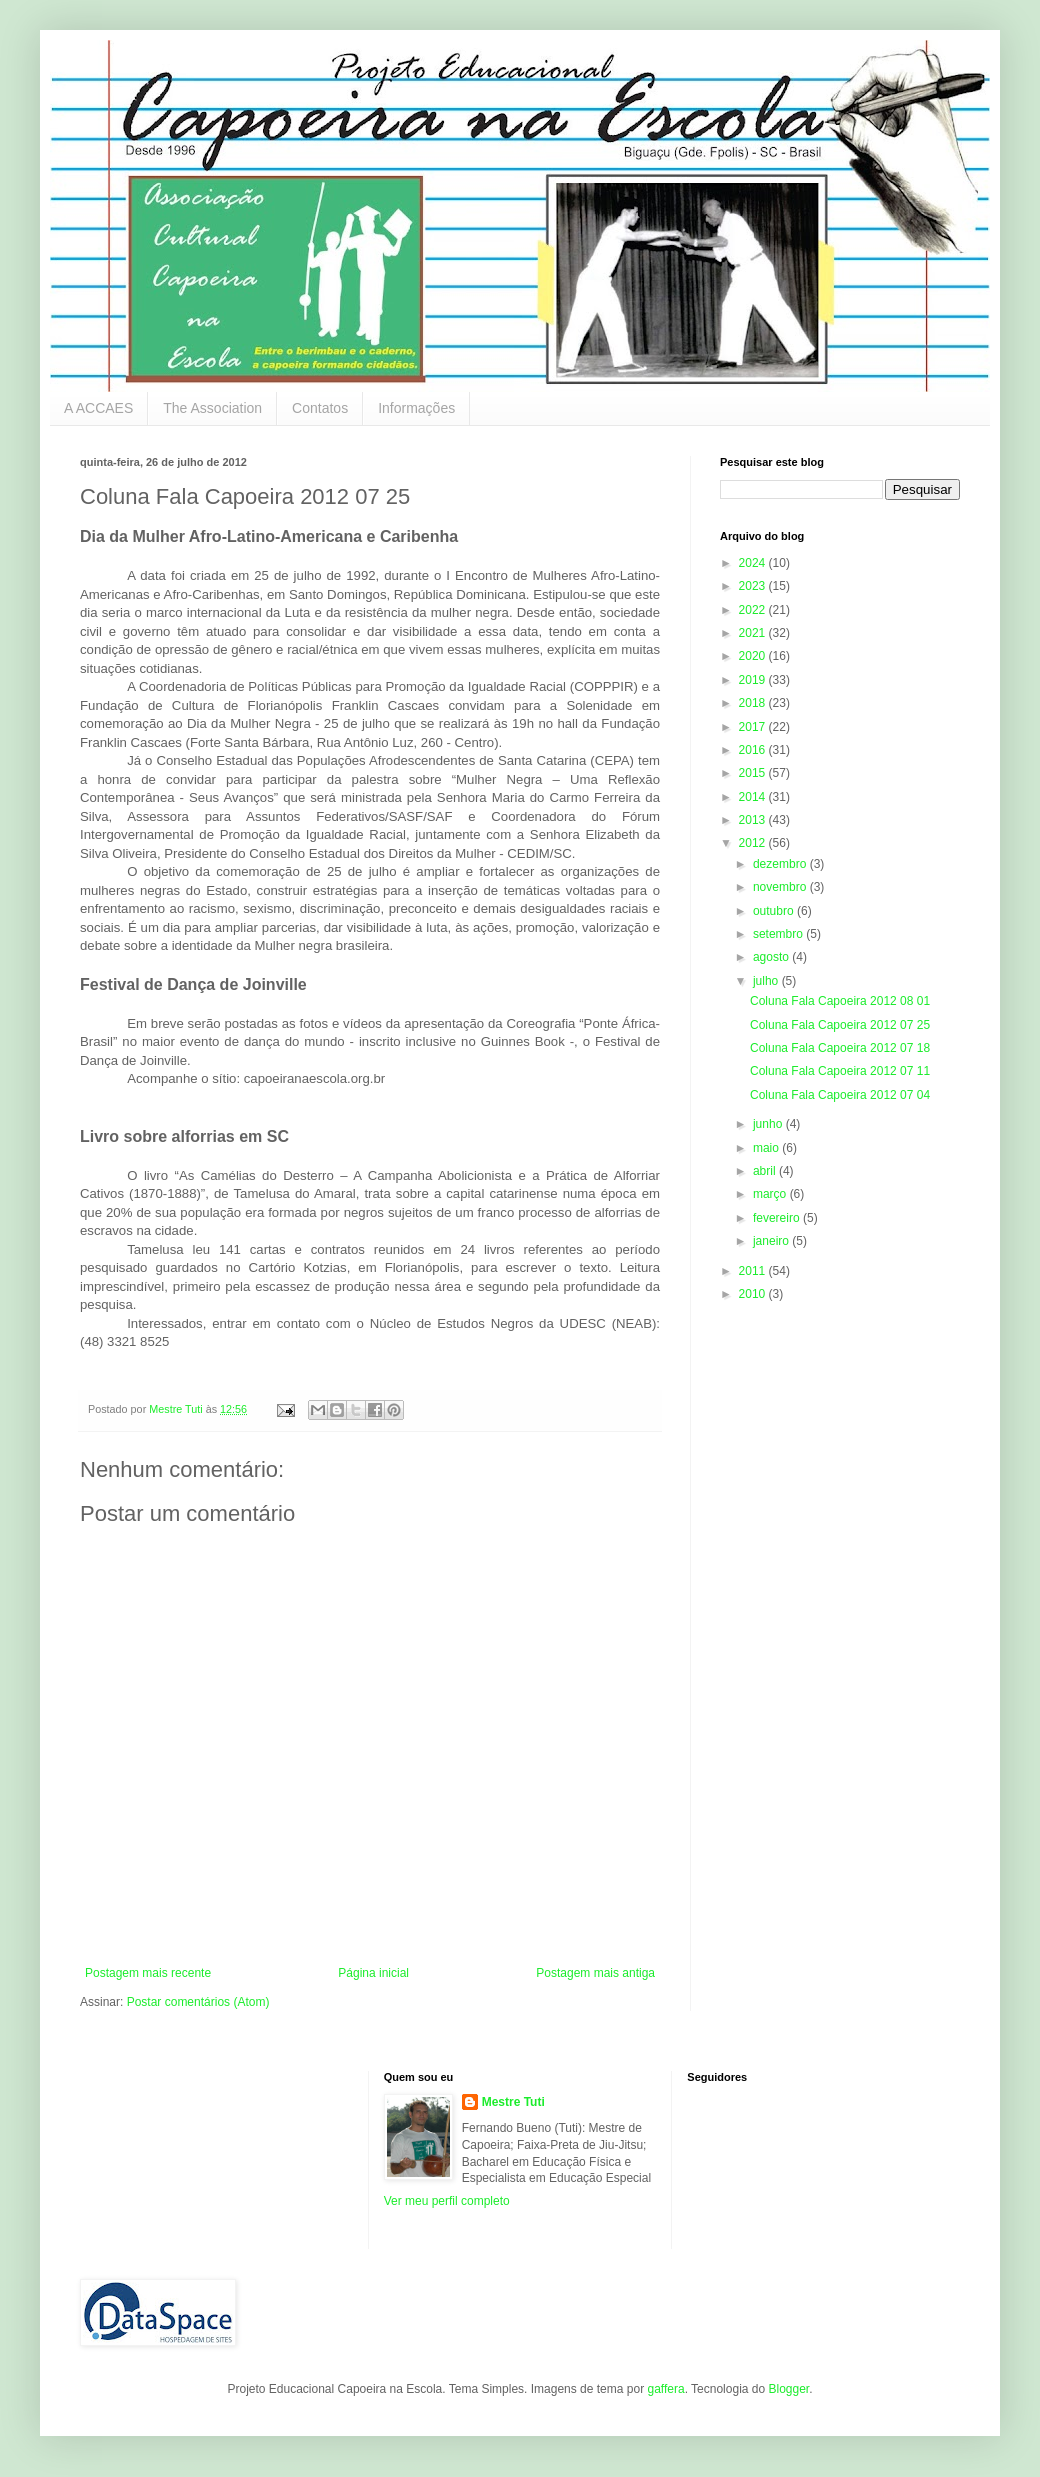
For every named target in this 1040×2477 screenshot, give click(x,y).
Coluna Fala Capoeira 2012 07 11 (840, 1071)
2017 (754, 727)
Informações (416, 408)
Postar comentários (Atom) (198, 2002)
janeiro (772, 1241)
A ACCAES (98, 408)
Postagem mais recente (148, 1973)
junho (769, 1124)
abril (766, 1171)
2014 (754, 797)
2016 (754, 750)
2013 (754, 820)
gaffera (665, 2389)
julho (767, 981)
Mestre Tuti (513, 2102)
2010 (754, 1294)
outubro (775, 911)
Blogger (788, 2389)
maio (767, 1148)
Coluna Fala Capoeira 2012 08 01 (840, 1001)
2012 (754, 843)
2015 (754, 773)
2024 (754, 563)
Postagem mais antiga (595, 1973)
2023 (754, 586)
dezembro (781, 864)
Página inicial (373, 1973)
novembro (781, 887)
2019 (754, 680)
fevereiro (778, 1218)
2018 (754, 703)
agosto (772, 957)
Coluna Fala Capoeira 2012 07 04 (840, 1095)
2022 (754, 610)
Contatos (320, 408)
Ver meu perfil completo (447, 2201)
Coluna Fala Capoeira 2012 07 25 (840, 1025)
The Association (212, 408)
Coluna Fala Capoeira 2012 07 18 (840, 1048)
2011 (754, 1271)
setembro (779, 934)
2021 (754, 633)
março (771, 1194)
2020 (754, 656)
